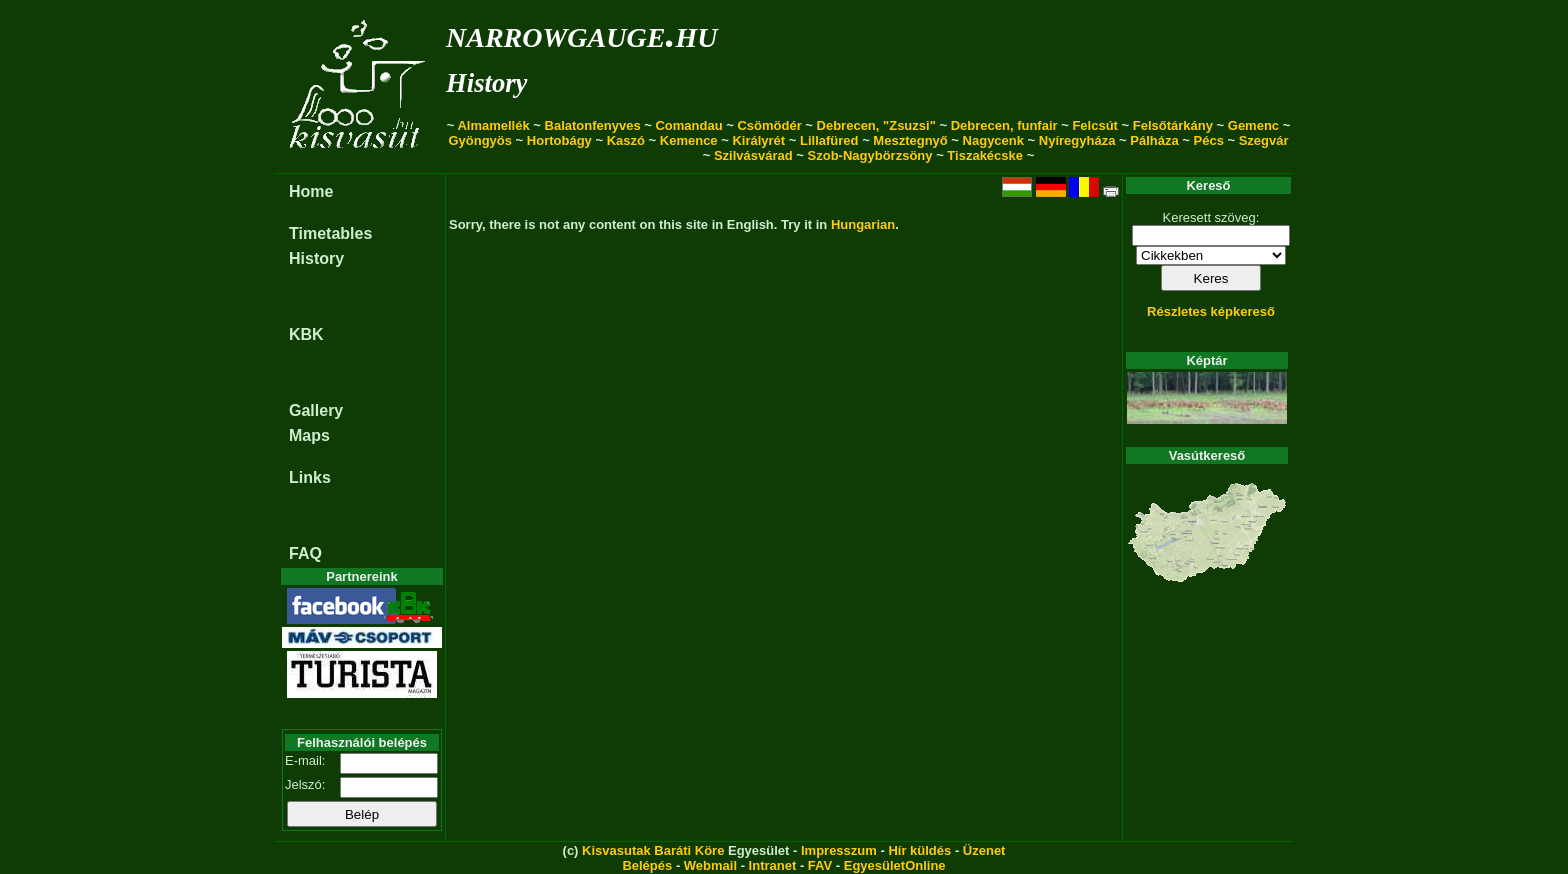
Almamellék (493, 125)
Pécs (1209, 140)
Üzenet (984, 850)
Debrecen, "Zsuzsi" (876, 125)
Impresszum (839, 850)
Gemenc (1253, 125)
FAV (820, 865)
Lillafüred (829, 140)
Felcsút (1095, 125)
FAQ (305, 553)
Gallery (316, 410)
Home (311, 191)
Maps (309, 435)
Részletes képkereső (1211, 311)
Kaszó (626, 140)
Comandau (688, 125)
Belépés (647, 865)
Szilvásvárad (753, 155)
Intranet (773, 865)
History (486, 83)
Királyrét (758, 140)
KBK (306, 334)
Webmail (710, 865)
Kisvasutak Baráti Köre (653, 850)
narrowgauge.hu (581, 33)
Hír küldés (919, 850)
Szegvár (1264, 140)
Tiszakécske (985, 155)
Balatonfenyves (593, 125)
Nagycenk (993, 140)
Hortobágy (559, 140)
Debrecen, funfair (1004, 125)
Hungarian (863, 224)
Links (310, 477)
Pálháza (1154, 140)
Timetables (330, 233)
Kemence (689, 140)
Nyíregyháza (1077, 140)
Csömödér (769, 125)
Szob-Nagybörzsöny (870, 155)
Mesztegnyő (910, 140)
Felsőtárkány (1173, 125)
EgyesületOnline (895, 865)
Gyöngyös (480, 140)
